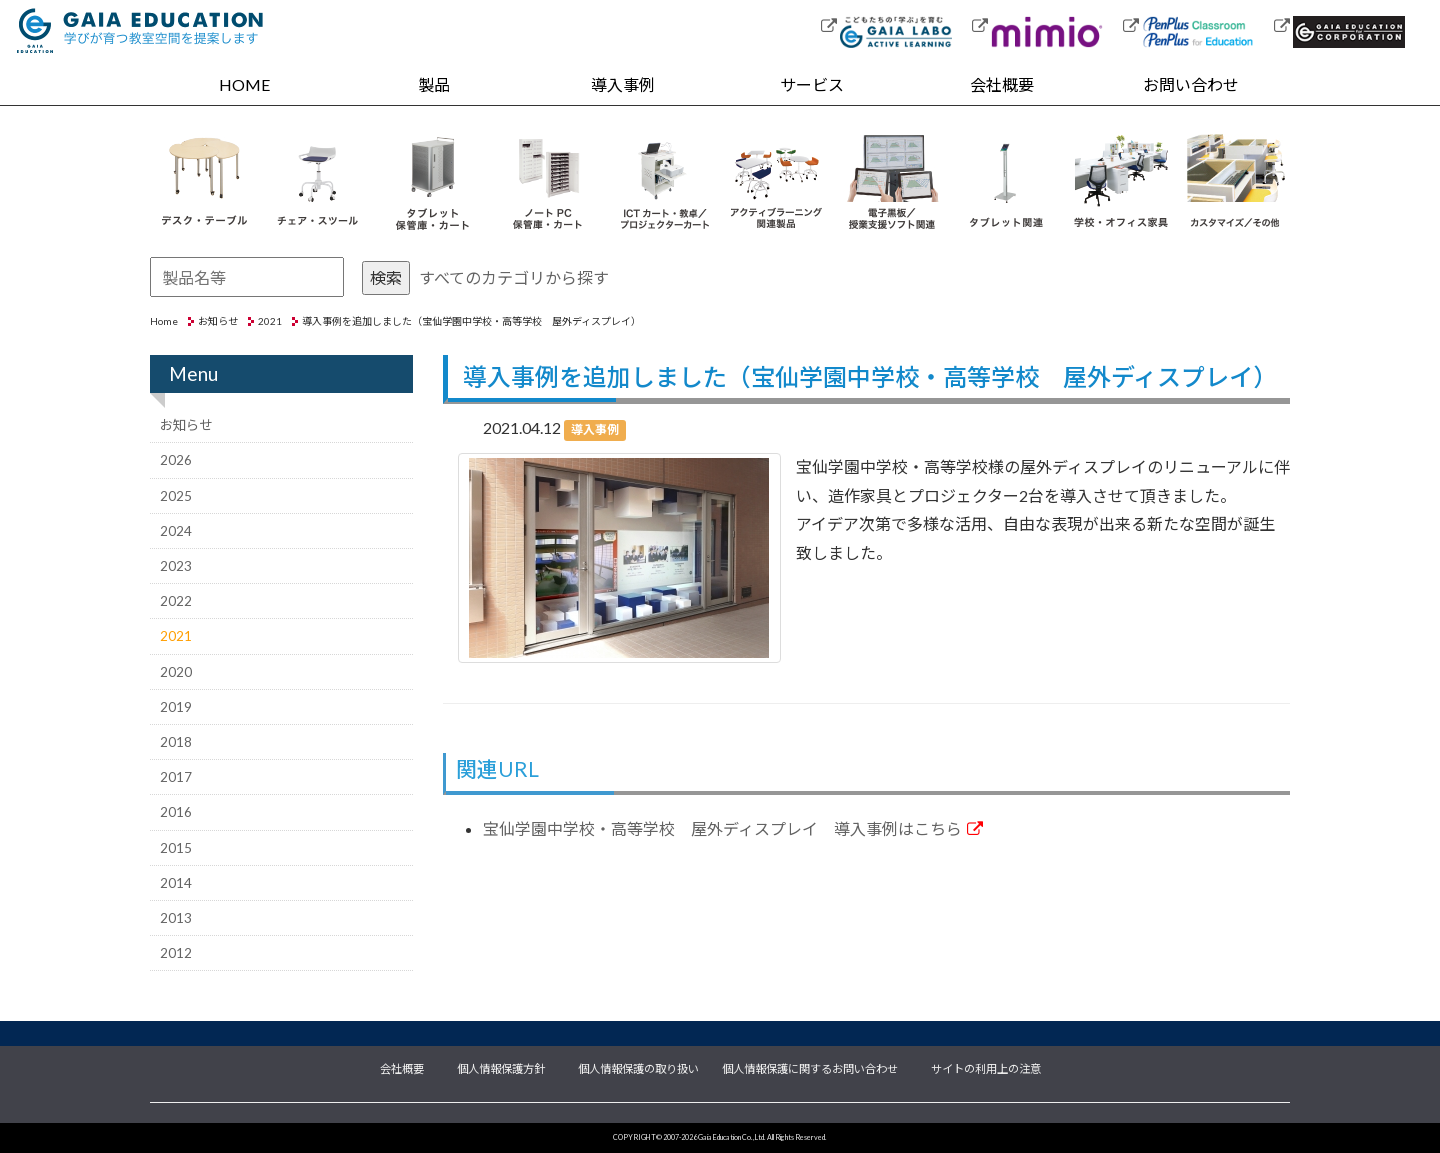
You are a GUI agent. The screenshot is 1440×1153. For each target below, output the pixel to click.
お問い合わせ (1191, 84)
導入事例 (623, 84)
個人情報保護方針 (501, 1067)
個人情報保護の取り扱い (638, 1067)
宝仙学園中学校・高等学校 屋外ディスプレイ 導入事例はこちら (733, 828)
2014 (176, 883)
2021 (270, 321)
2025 (176, 496)
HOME (244, 84)
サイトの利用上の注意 (986, 1067)
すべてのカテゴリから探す (514, 277)
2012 (176, 953)
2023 (176, 566)
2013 (176, 918)
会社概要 (1002, 84)
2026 (176, 460)
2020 (176, 672)
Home (164, 321)
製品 (434, 84)
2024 (176, 531)
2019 (176, 707)
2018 (176, 742)
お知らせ (218, 321)
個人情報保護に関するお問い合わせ (810, 1067)
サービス (812, 84)
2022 (176, 601)
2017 (176, 777)
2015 (176, 848)
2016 (176, 812)
